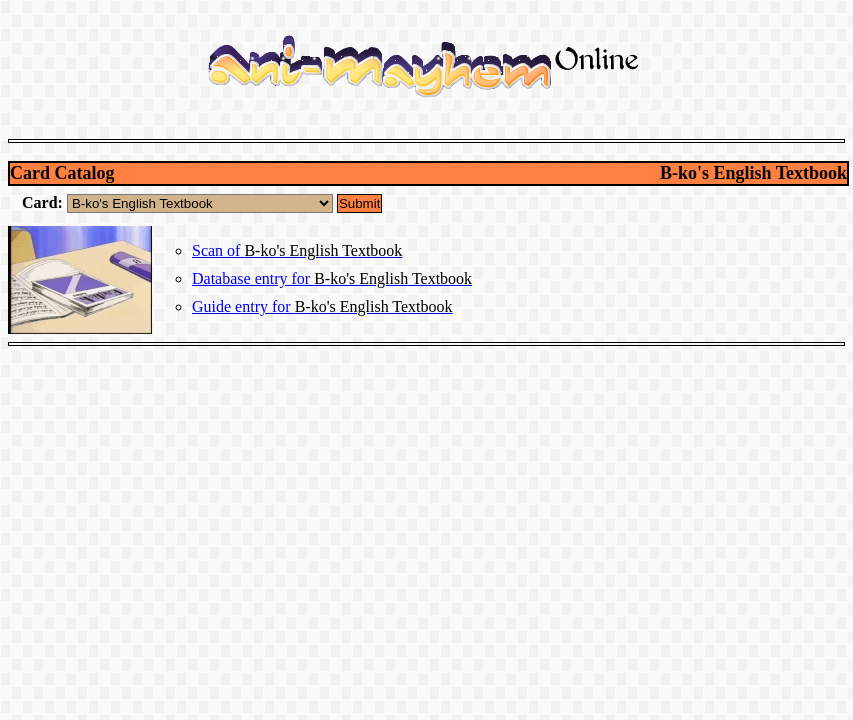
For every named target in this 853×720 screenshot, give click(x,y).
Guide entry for (322, 306)
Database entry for (332, 278)
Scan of (297, 250)
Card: (44, 202)
